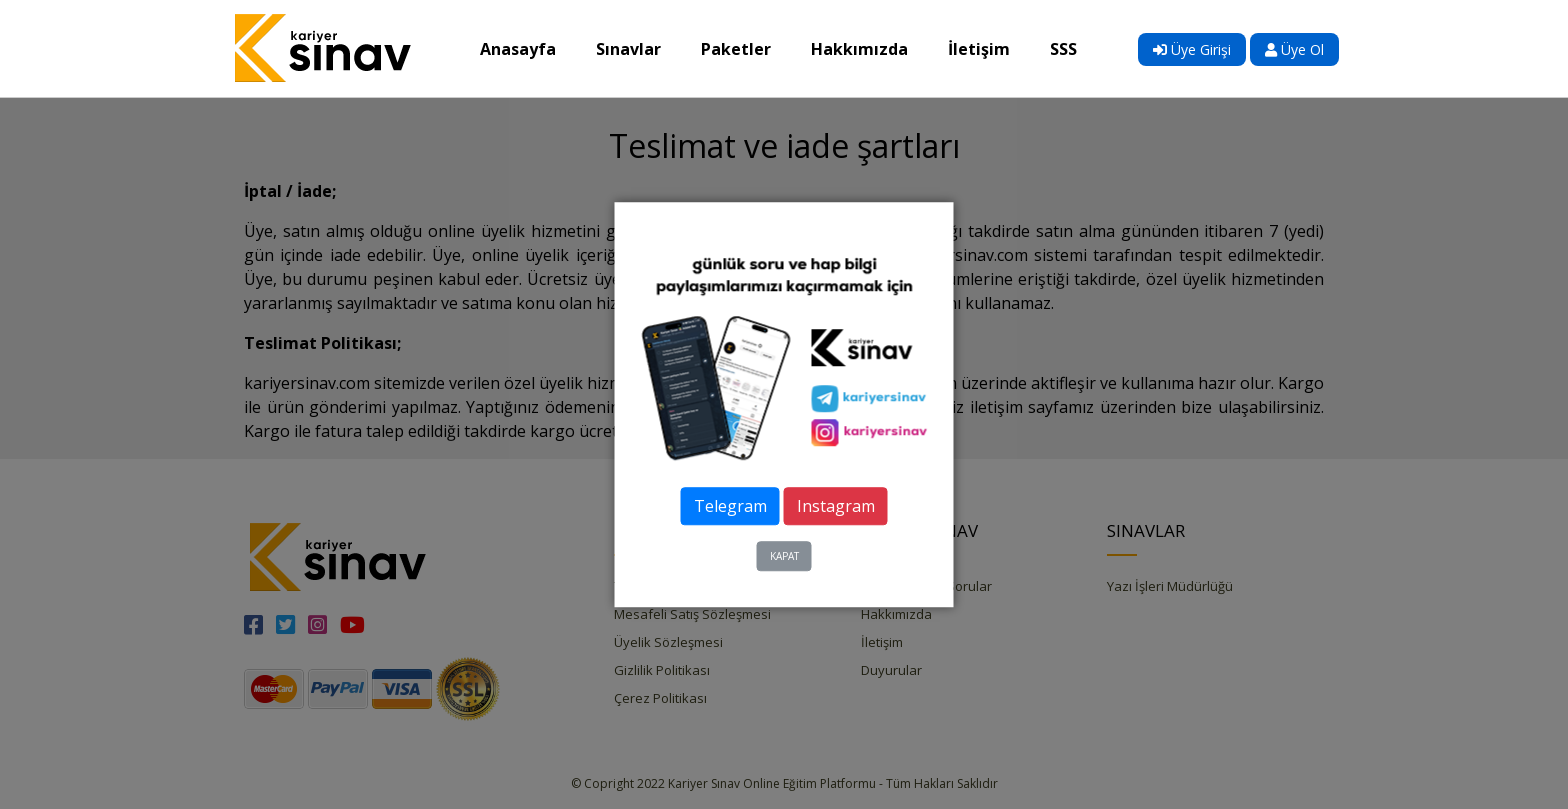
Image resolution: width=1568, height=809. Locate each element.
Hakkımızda (869, 48)
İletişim (989, 48)
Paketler (746, 48)
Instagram (836, 506)
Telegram (730, 506)
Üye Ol (1294, 49)
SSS (1073, 48)
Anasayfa (528, 48)
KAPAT (784, 556)
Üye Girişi (1192, 49)
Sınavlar (638, 48)
